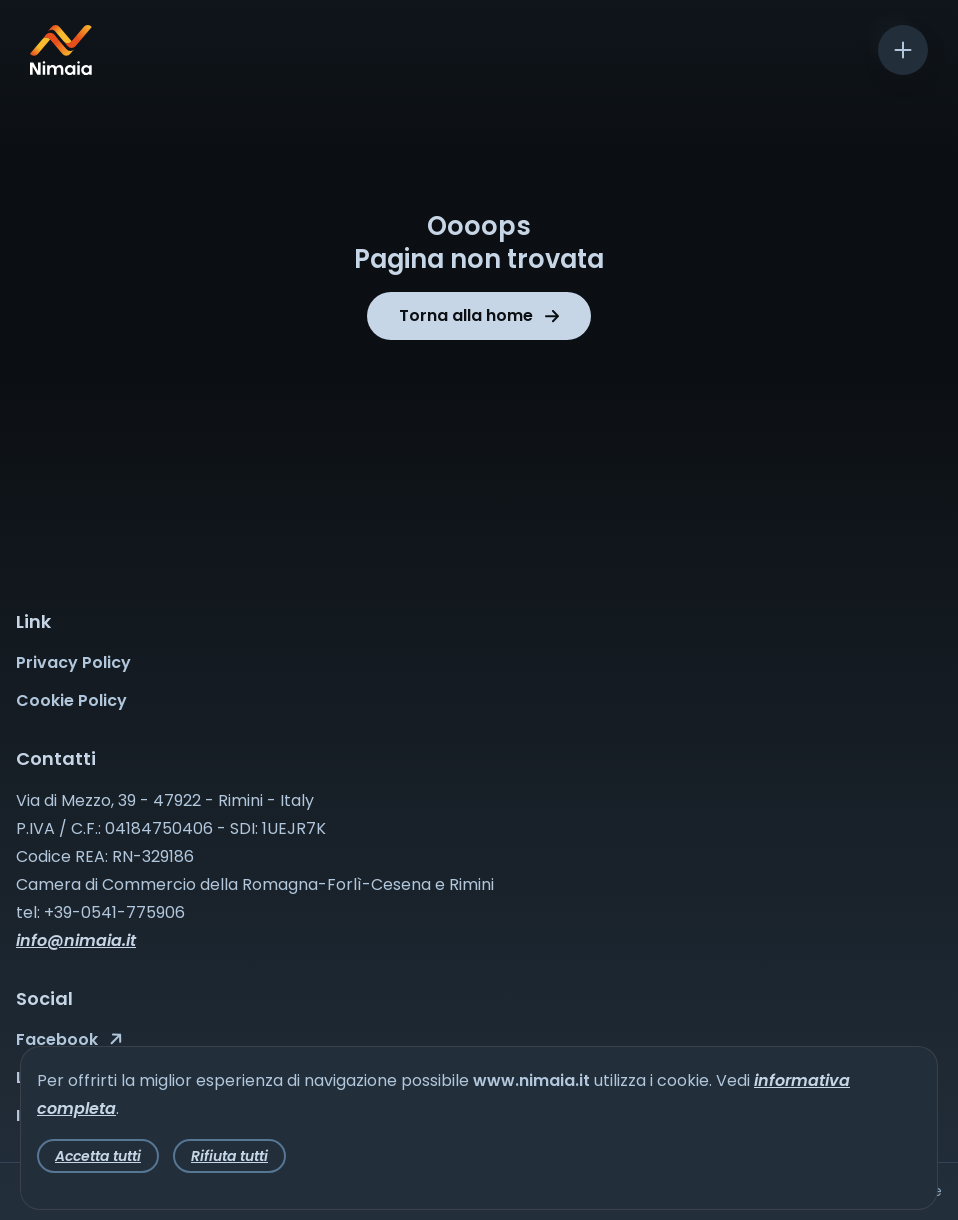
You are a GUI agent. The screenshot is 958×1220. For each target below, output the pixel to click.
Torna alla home (479, 315)
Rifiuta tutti (229, 1156)
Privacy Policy (73, 662)
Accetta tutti (98, 1156)
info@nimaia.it (76, 940)
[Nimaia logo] (61, 69)
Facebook (69, 1039)
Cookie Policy (71, 700)
